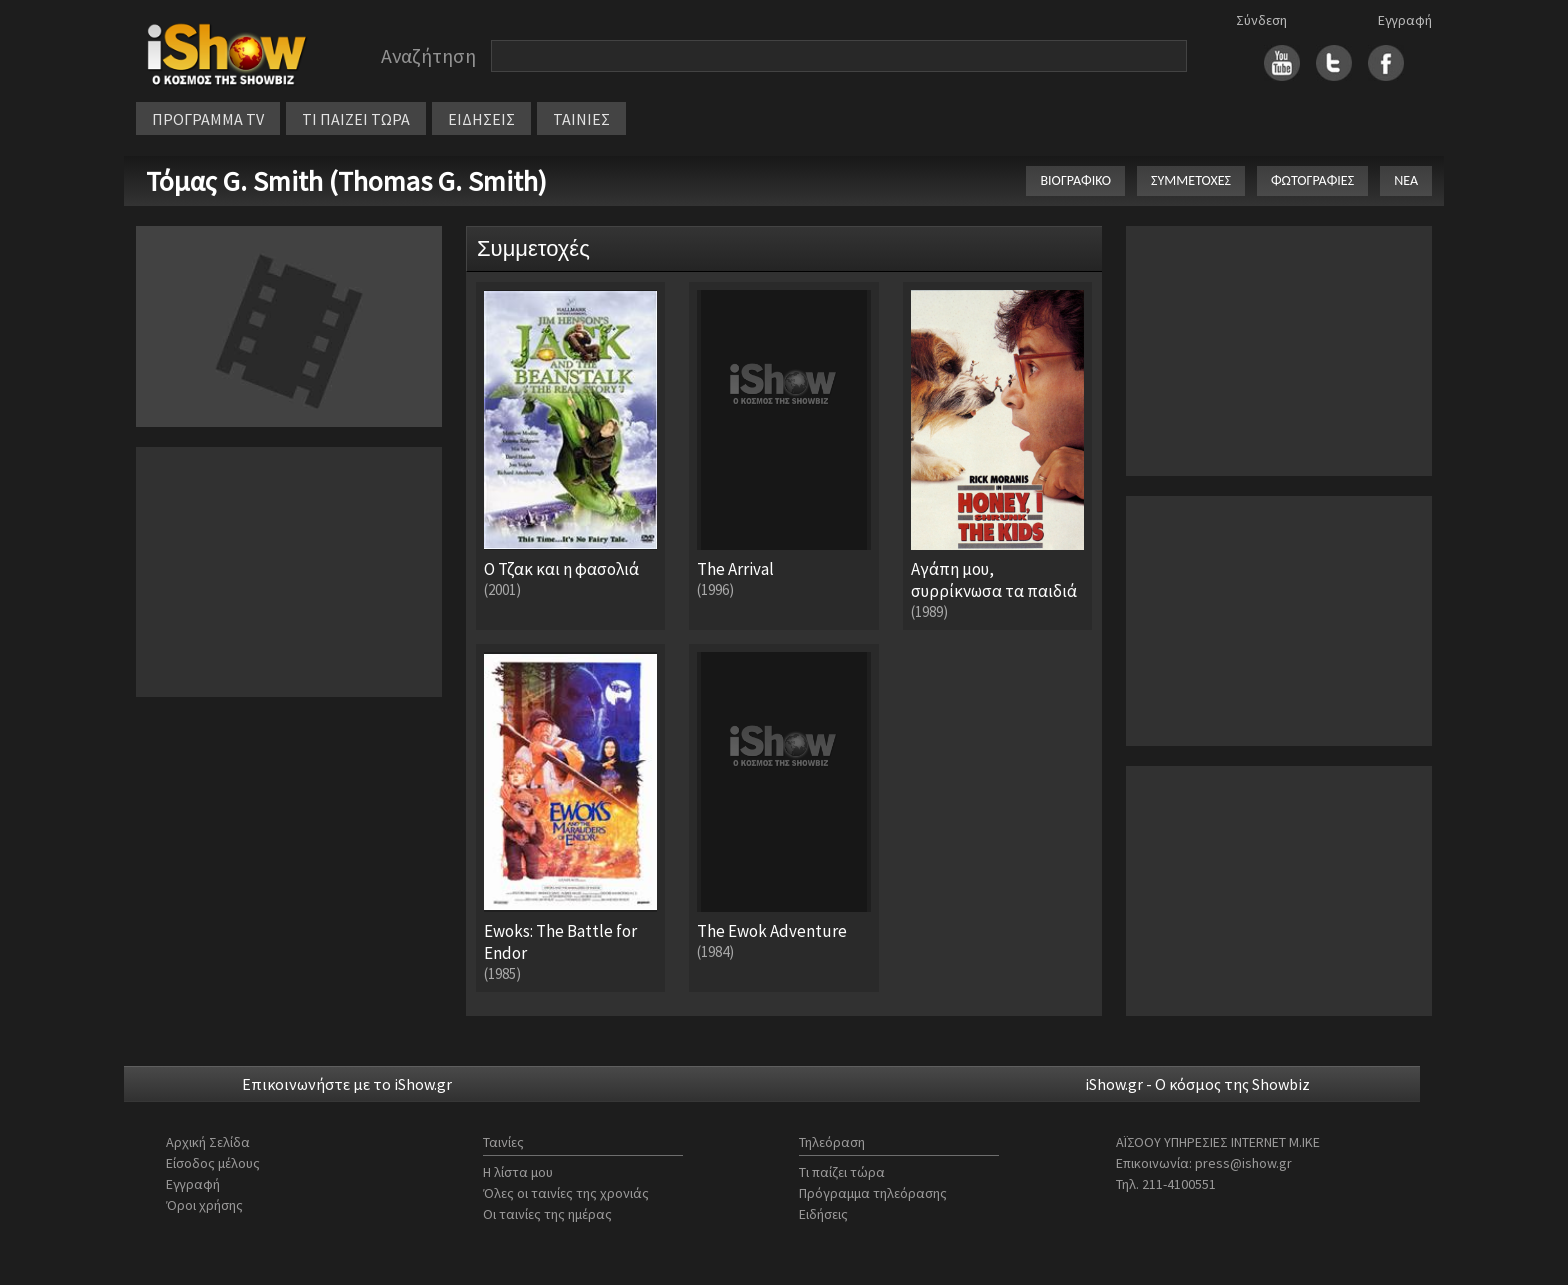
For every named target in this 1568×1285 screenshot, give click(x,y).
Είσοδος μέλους (213, 1163)
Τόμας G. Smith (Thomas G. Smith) (346, 181)
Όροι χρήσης (204, 1205)
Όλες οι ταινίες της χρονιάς (566, 1193)
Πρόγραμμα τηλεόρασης (873, 1193)
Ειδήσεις (823, 1214)
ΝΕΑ (1406, 180)
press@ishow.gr (1243, 1163)
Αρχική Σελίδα (208, 1142)
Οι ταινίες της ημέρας (547, 1214)
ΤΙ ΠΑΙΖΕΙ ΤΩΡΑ (356, 119)
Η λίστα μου (518, 1172)
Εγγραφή (1405, 20)
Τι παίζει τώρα (842, 1172)
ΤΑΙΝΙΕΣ (581, 119)
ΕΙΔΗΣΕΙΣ (481, 119)
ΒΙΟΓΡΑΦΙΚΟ (1075, 180)
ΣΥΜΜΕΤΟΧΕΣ (1191, 180)
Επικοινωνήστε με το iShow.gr (347, 1084)
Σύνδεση (1261, 20)
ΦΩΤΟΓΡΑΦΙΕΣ (1312, 180)
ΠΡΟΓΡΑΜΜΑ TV (208, 119)
